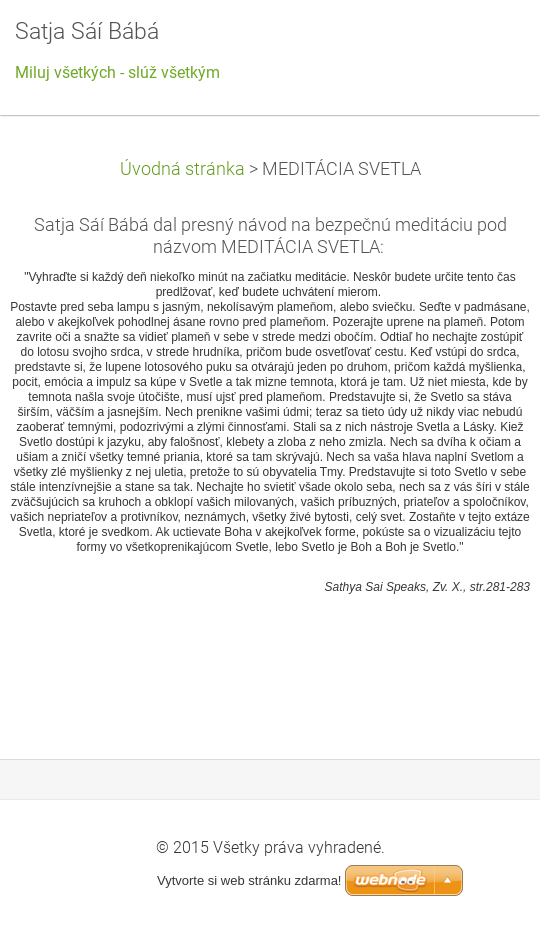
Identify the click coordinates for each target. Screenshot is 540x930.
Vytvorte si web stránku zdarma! (249, 880)
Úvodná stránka (182, 169)
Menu (485, 45)
